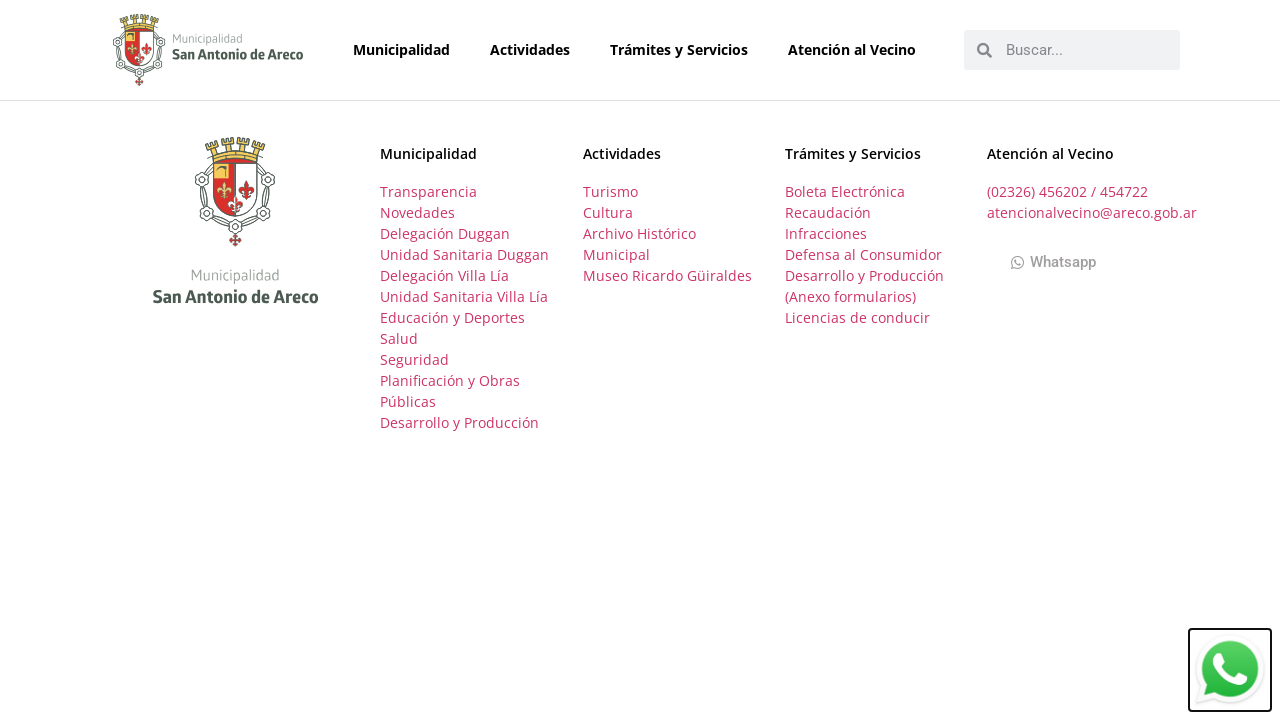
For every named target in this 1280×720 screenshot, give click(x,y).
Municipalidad (406, 50)
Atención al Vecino (857, 50)
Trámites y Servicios (684, 50)
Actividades (535, 50)
